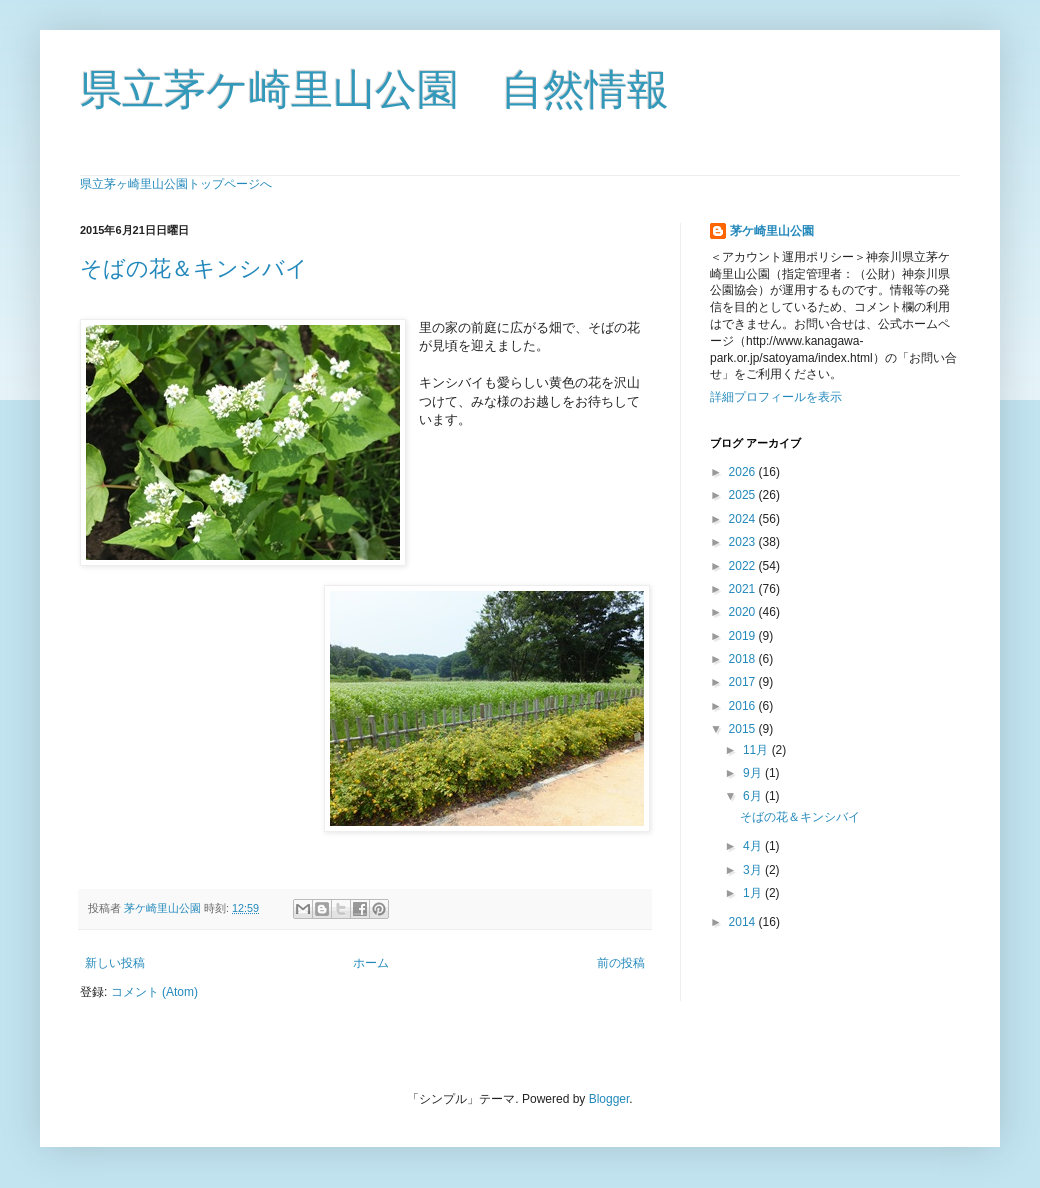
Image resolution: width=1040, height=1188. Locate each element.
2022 (744, 566)
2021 (744, 589)
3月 (754, 870)
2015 (744, 729)
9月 (754, 773)
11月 (757, 750)
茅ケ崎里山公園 (772, 231)
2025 (744, 495)
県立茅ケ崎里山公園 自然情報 (374, 89)
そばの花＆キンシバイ (194, 268)
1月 (754, 893)
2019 (744, 636)
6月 (754, 796)
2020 (744, 612)
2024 (744, 519)
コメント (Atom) (154, 992)
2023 (744, 542)
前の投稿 (621, 963)
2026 (744, 472)
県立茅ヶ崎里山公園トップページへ (176, 184)
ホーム (371, 963)
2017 (744, 682)
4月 (754, 846)
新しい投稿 (115, 963)
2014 (744, 922)
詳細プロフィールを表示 (776, 397)
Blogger (609, 1099)
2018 (744, 659)
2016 (744, 706)
